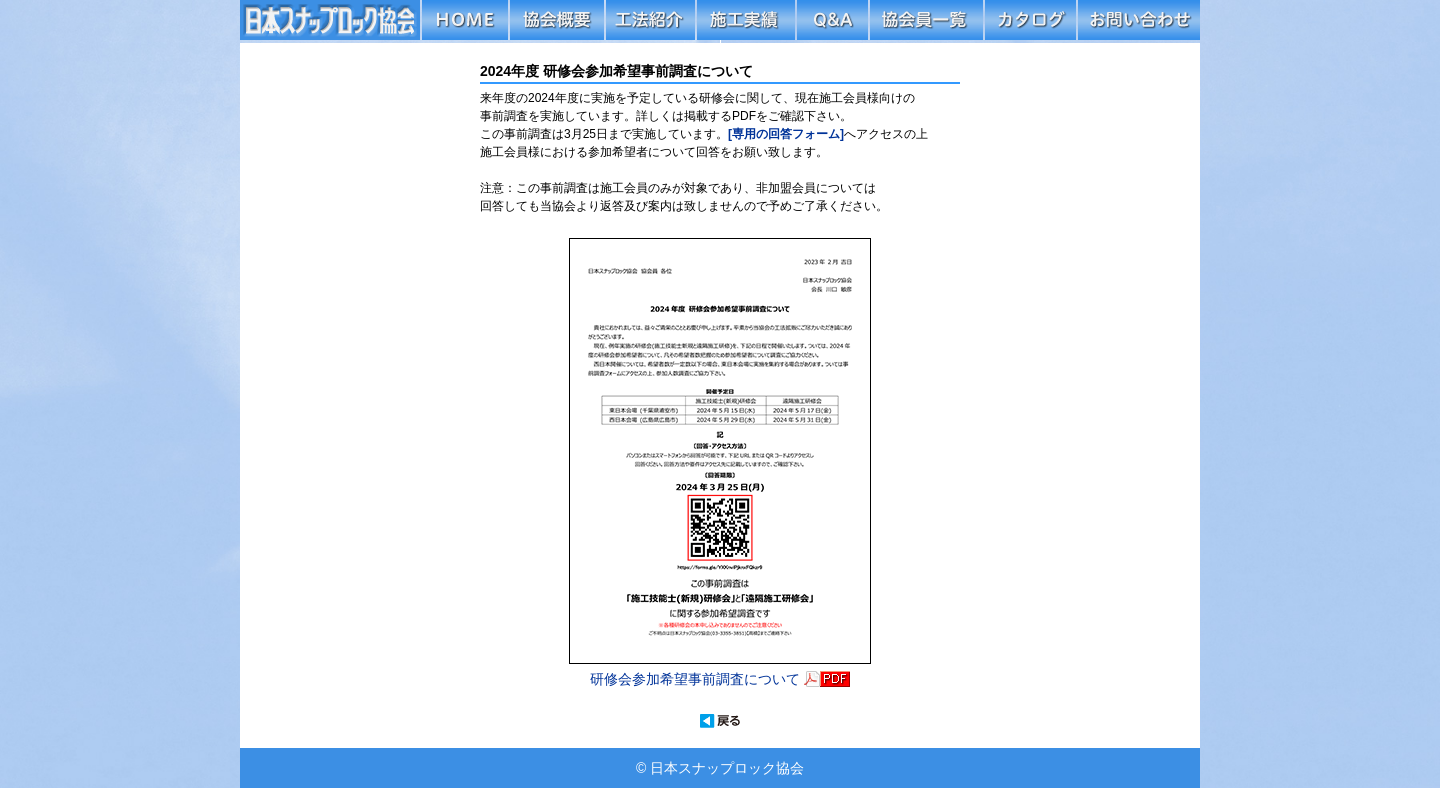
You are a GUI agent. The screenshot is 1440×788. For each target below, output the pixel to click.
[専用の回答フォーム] (786, 134)
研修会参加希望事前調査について (697, 679)
